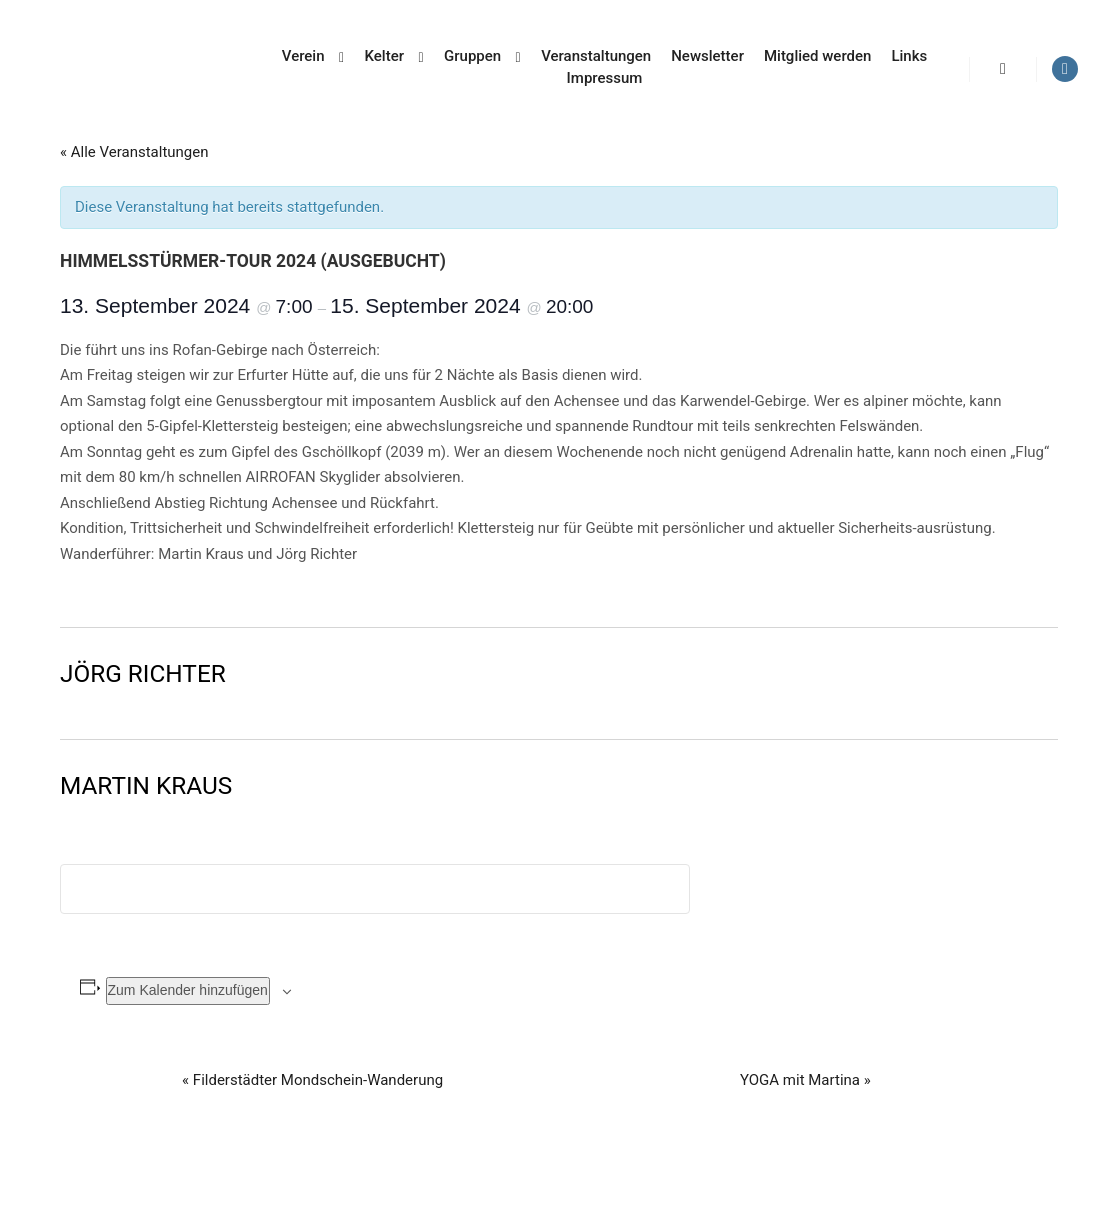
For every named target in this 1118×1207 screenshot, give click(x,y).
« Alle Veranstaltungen (134, 152)
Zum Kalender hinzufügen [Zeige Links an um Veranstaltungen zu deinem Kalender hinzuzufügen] (188, 990)
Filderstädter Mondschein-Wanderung (312, 1080)
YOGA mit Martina (805, 1080)
